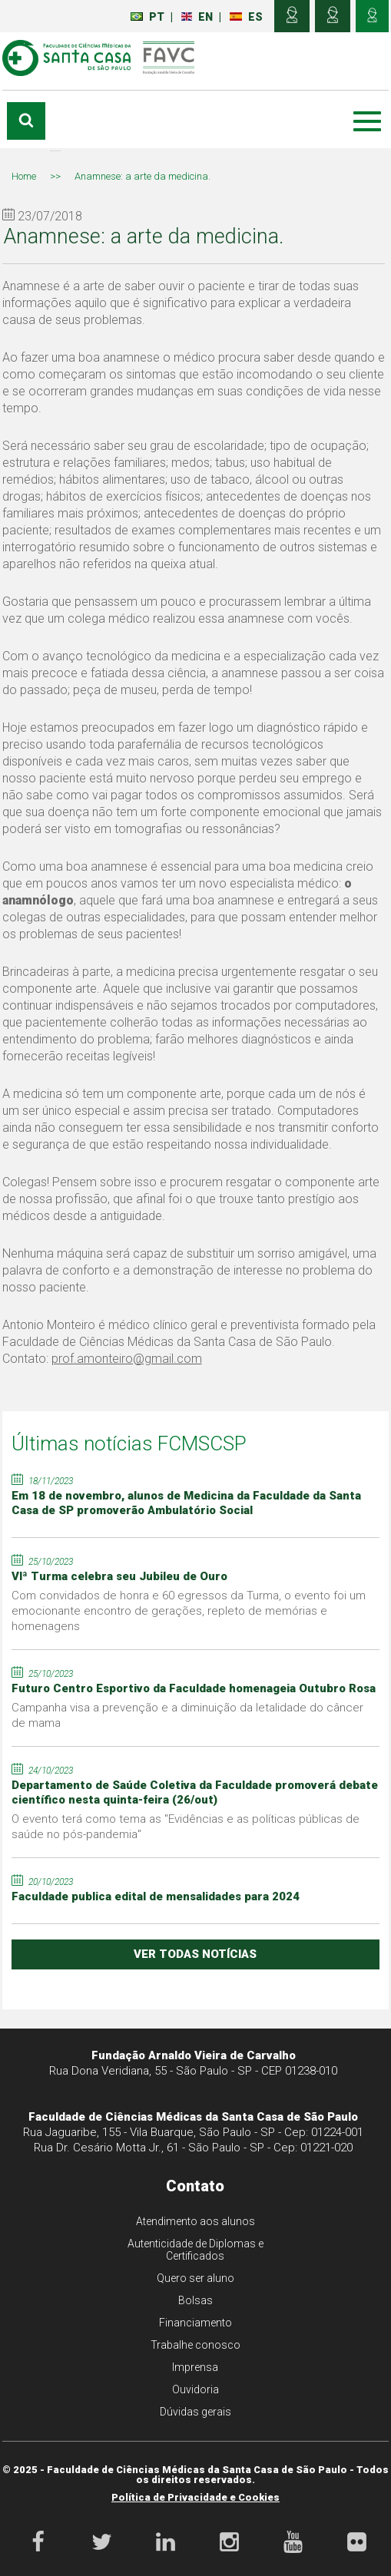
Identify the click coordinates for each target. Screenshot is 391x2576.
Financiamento (195, 2322)
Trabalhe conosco (195, 2345)
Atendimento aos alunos (195, 2221)
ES (246, 17)
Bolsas (195, 2300)
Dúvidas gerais (195, 2412)
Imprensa (195, 2367)
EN (197, 17)
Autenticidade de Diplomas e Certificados (195, 2249)
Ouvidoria (195, 2389)
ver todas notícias (195, 1954)
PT (147, 17)
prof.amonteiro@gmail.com (126, 1358)
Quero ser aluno (195, 2278)
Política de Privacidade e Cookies (195, 2497)
